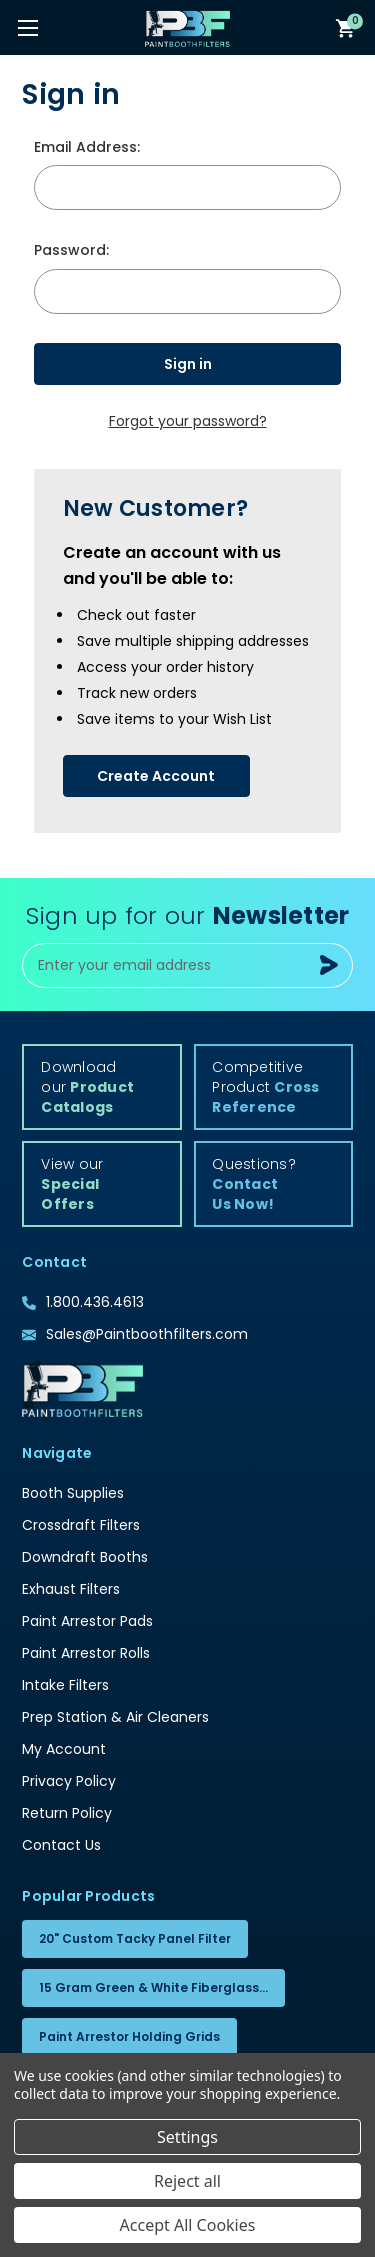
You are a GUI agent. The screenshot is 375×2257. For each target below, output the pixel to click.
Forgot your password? (188, 421)
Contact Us (61, 1845)
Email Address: (87, 147)
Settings (187, 2137)
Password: (71, 250)
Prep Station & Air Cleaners (115, 1717)
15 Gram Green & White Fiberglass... (153, 1987)
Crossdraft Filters (81, 1525)
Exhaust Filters (71, 1589)
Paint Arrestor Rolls (86, 1653)
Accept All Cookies (188, 2225)
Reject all (187, 2181)
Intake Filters (65, 1685)
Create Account (156, 776)
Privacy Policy (69, 1781)
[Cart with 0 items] (346, 27)
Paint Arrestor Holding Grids (129, 2036)
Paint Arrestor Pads (87, 1621)
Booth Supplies (73, 1493)
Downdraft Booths (85, 1557)
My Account (64, 1749)
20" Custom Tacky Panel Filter (135, 1938)
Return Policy (67, 1813)
